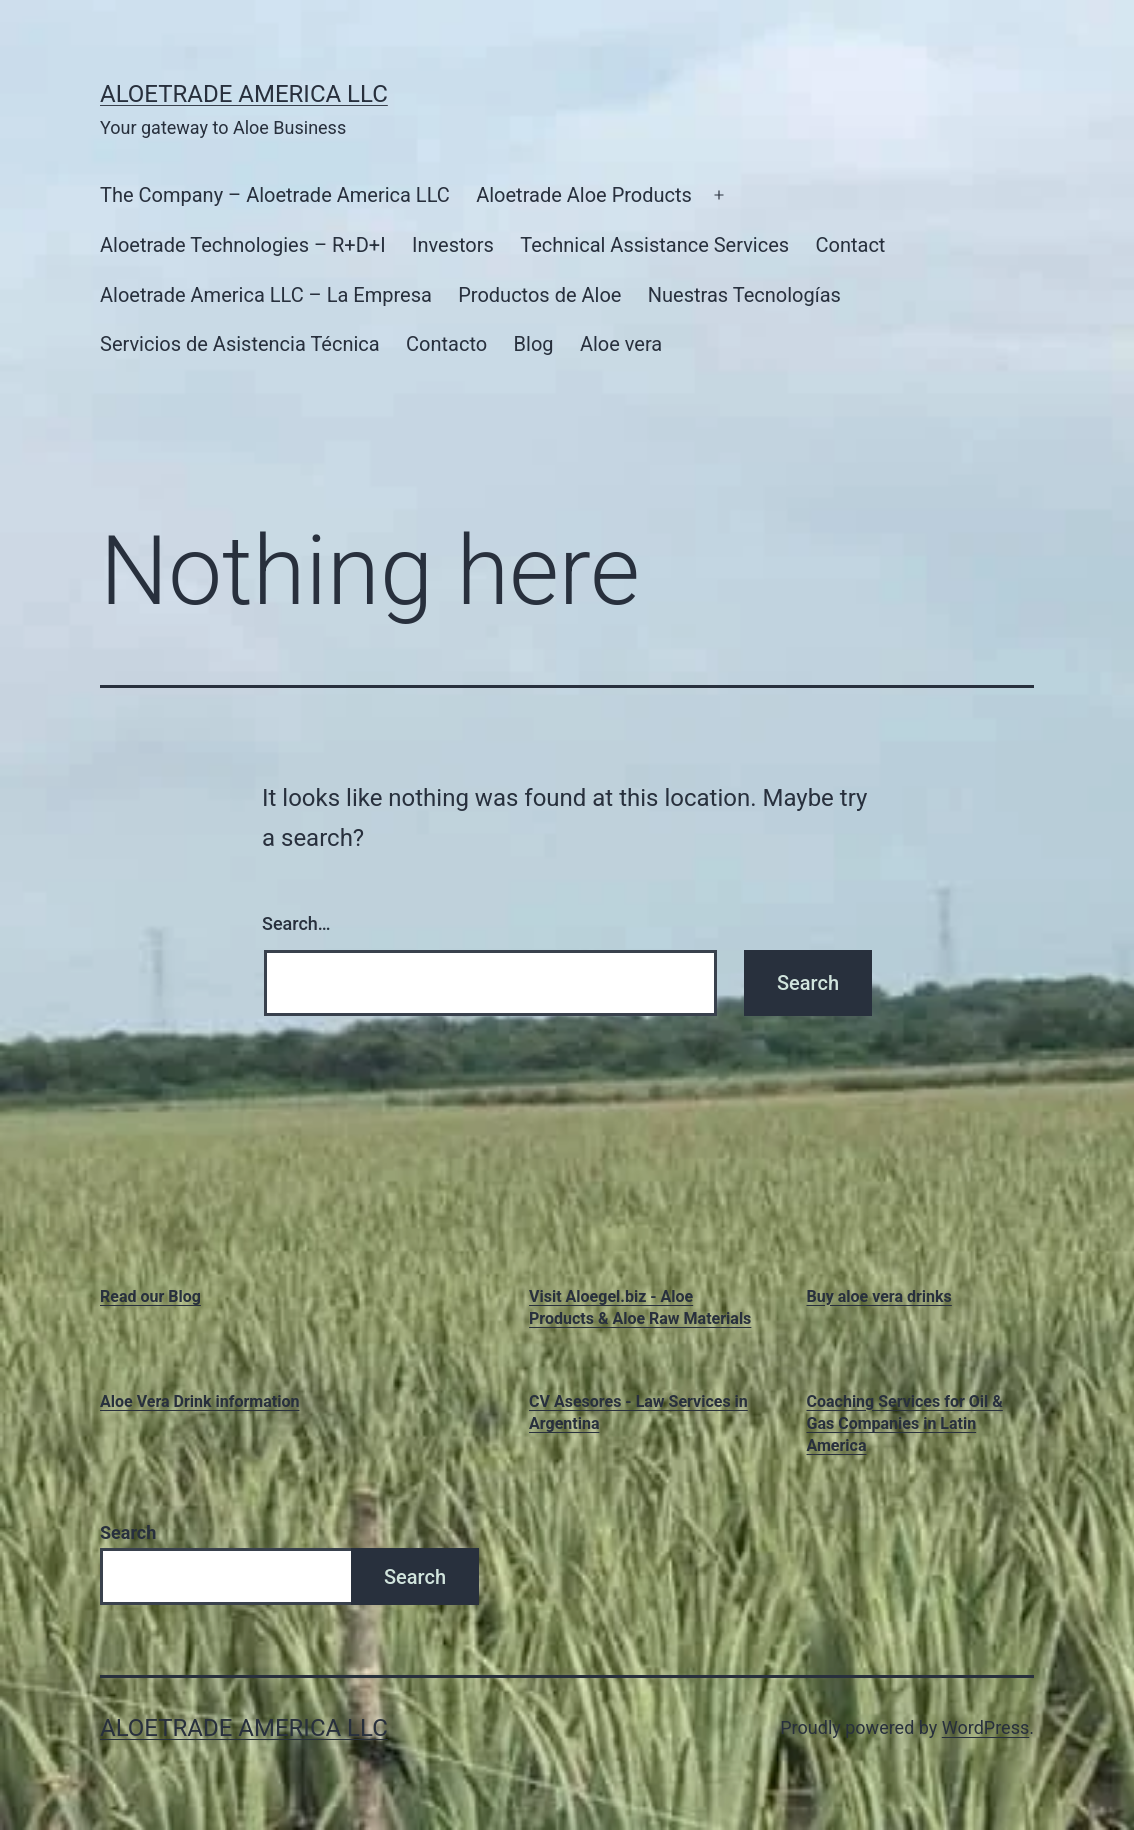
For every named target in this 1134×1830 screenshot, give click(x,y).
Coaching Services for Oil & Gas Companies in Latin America (905, 1424)
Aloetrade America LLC (244, 94)
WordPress (985, 1727)
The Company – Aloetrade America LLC (275, 195)
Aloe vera (621, 344)
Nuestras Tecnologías (744, 295)
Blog (534, 344)
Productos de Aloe (539, 295)
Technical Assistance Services (654, 245)
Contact (850, 245)
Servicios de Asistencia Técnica (240, 344)
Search (128, 1532)
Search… (296, 923)
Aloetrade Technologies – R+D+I (243, 245)
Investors (453, 245)
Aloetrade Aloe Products (584, 195)
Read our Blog (150, 1296)
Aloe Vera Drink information (199, 1401)
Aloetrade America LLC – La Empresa (266, 295)
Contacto (446, 344)
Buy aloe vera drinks (879, 1296)
